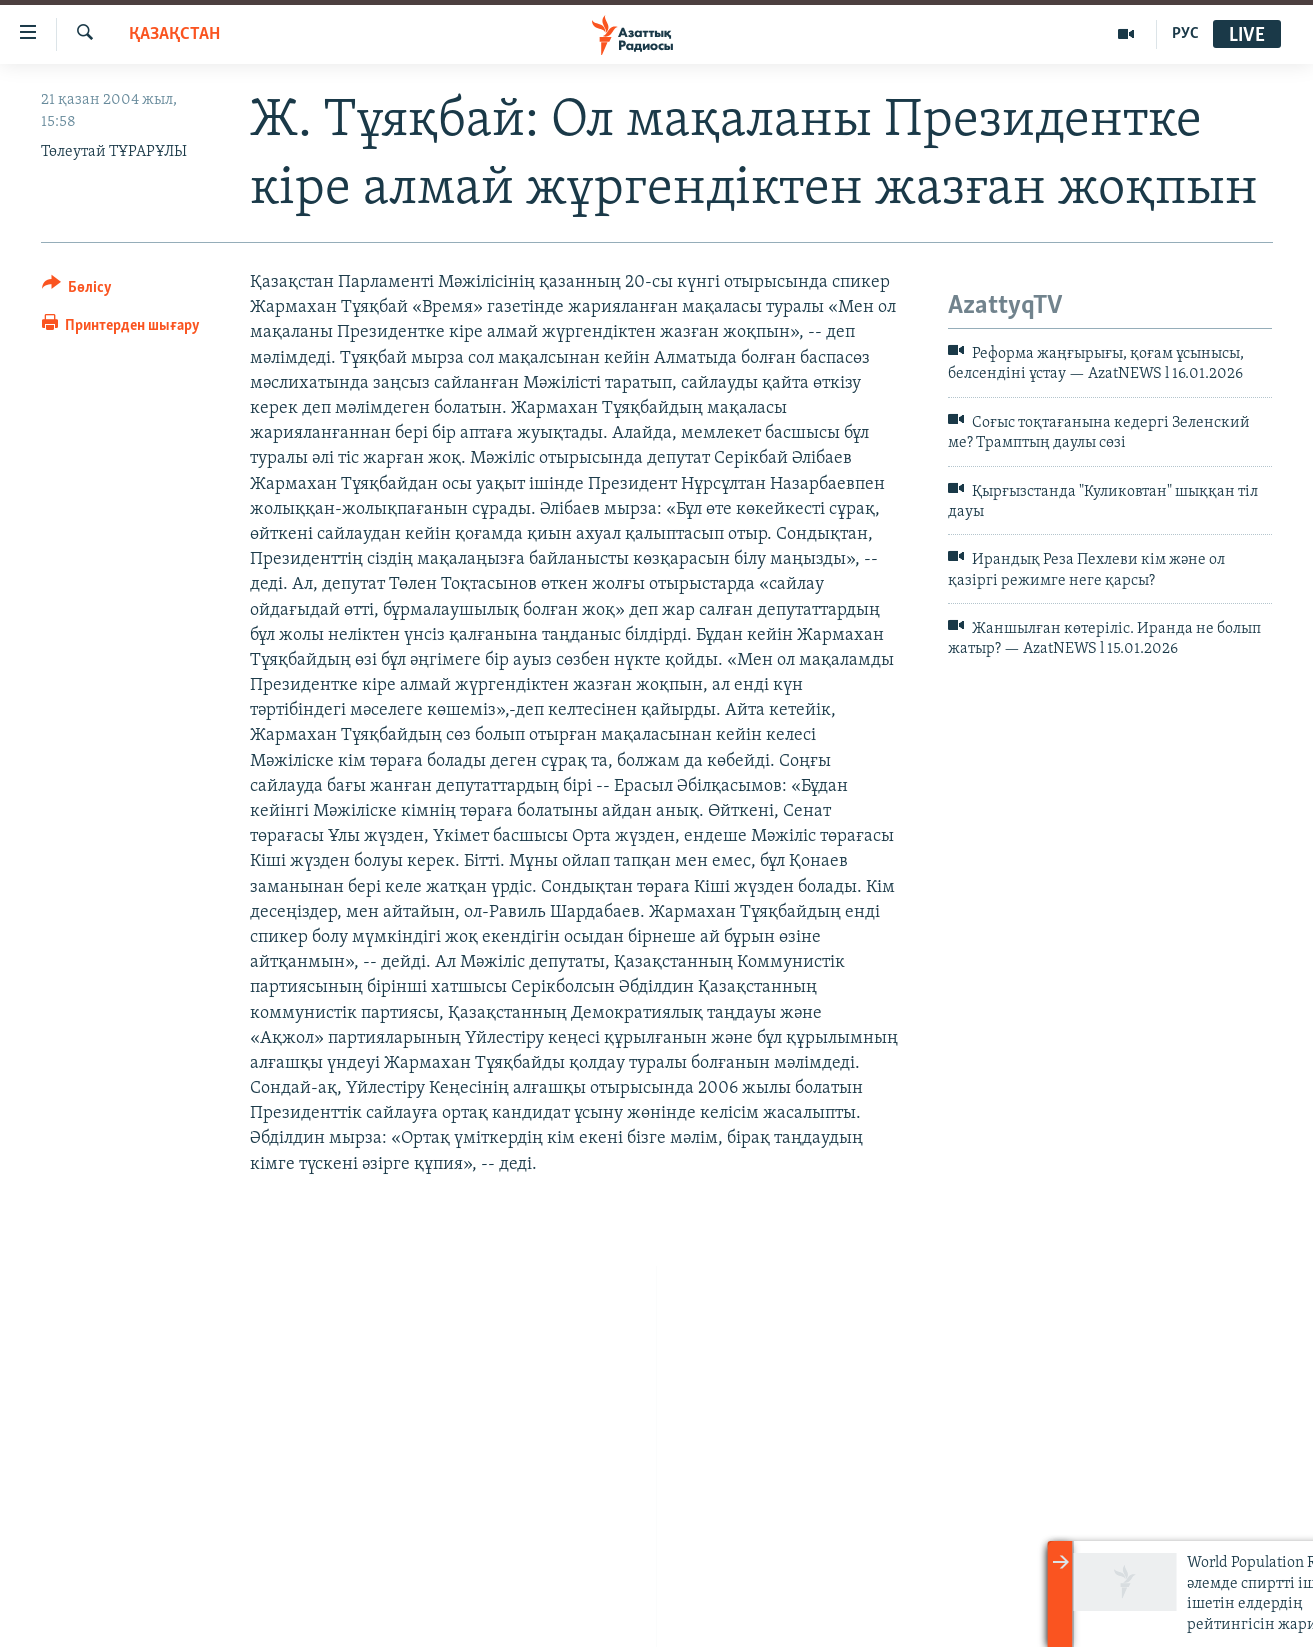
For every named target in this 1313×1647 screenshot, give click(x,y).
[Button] (77, 290)
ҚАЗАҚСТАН (174, 34)
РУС (1185, 34)
